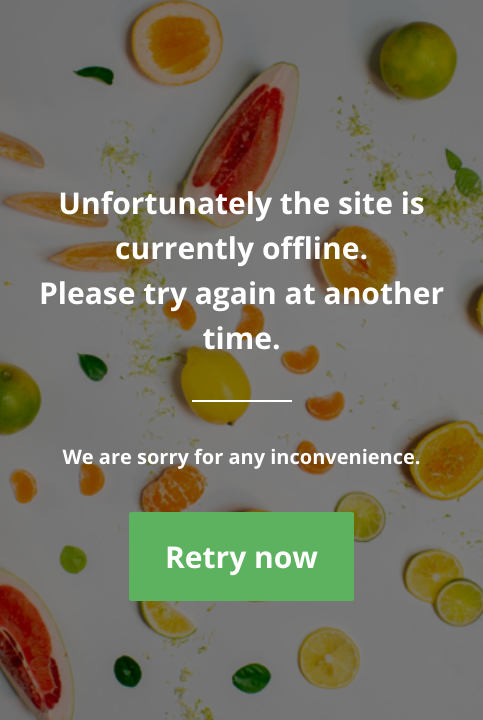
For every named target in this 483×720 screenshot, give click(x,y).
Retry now (241, 556)
